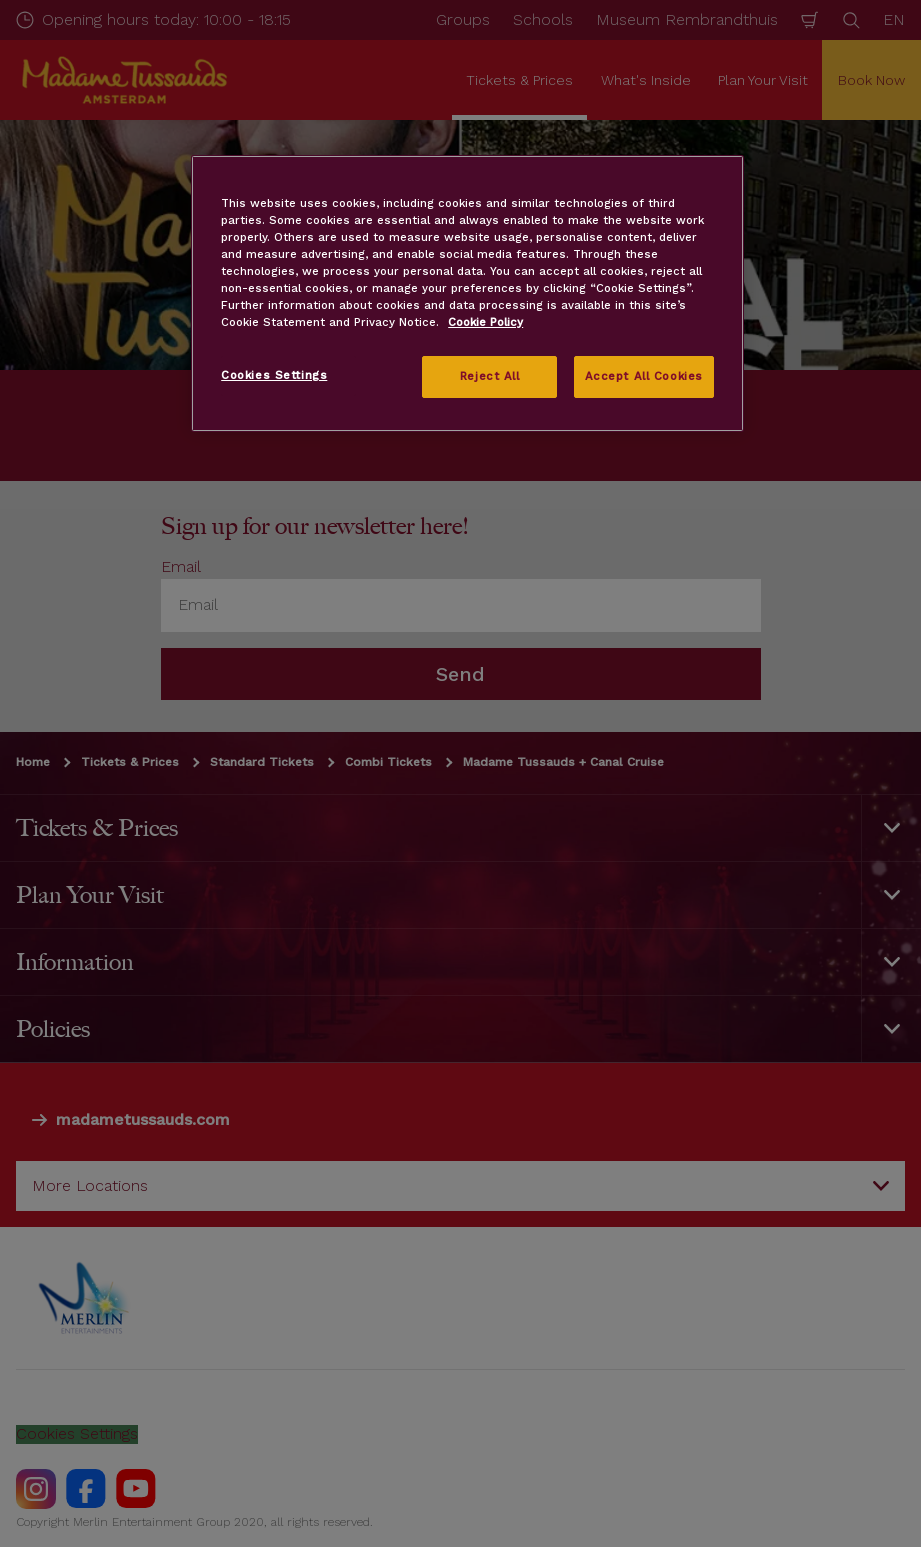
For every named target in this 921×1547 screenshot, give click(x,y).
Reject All (490, 376)
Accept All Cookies (644, 376)
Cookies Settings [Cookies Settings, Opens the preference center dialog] (274, 375)
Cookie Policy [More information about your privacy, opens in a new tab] (485, 322)
